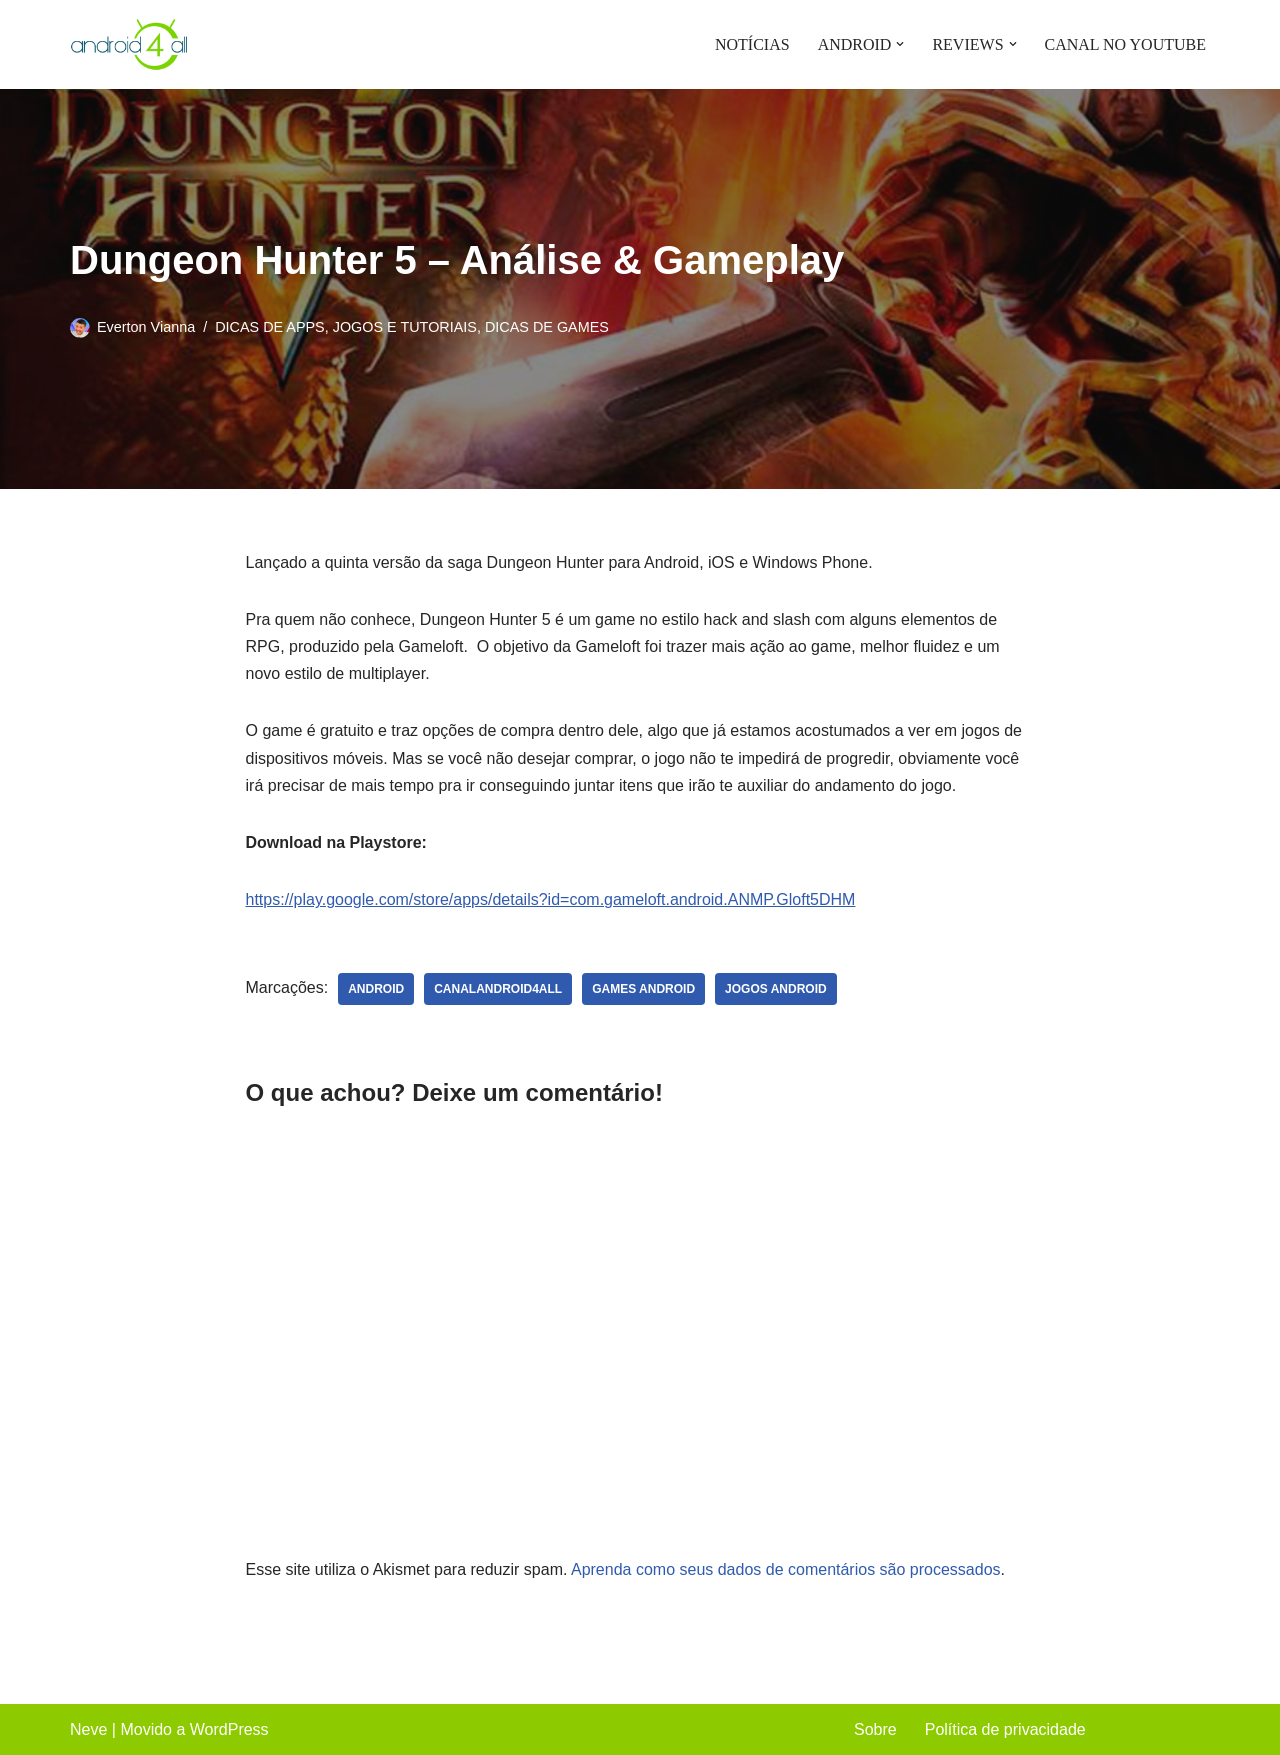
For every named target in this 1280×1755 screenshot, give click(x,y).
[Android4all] (130, 44)
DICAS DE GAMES (547, 327)
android (376, 989)
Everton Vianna (146, 327)
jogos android (776, 989)
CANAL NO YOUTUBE (1125, 44)
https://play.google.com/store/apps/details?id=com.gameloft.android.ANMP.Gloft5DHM (551, 899)
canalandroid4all (498, 989)
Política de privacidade (1005, 1729)
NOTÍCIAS (752, 44)
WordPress (229, 1729)
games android (643, 989)
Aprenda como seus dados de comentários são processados (786, 1569)
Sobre (875, 1729)
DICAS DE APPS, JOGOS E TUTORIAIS (346, 327)
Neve (88, 1729)
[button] (900, 44)
